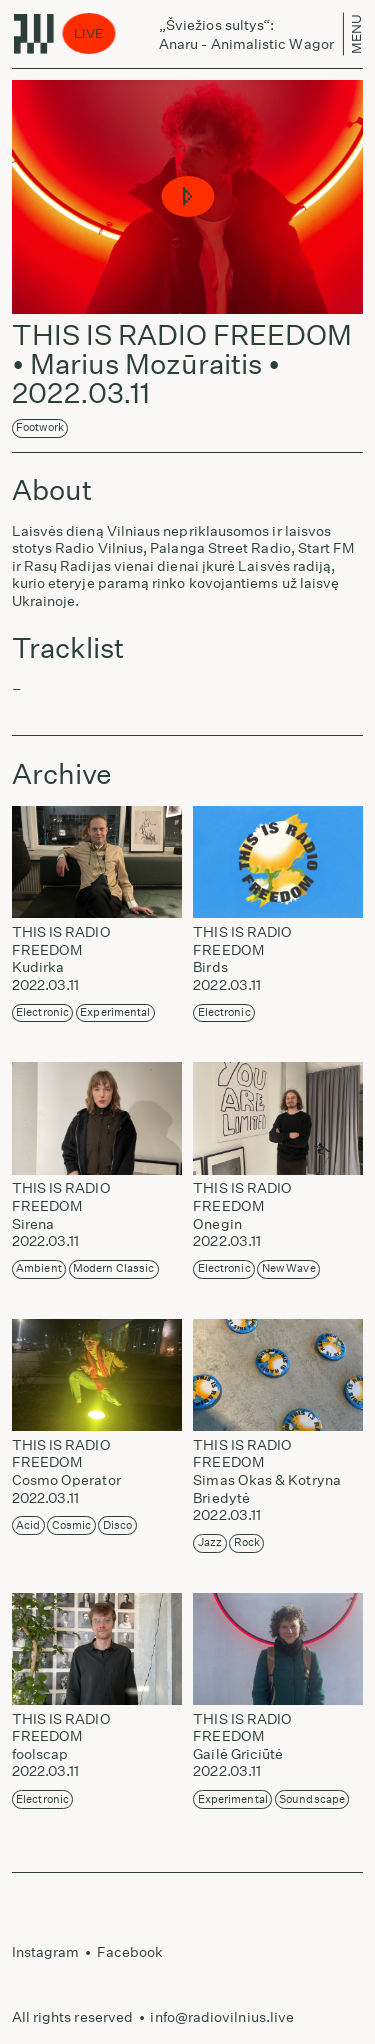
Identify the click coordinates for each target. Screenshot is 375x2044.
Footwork (40, 427)
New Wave (289, 1268)
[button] (187, 197)
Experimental (115, 1012)
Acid (28, 1525)
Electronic (42, 1012)
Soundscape (312, 1799)
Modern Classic (113, 1268)
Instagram (46, 1952)
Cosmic (71, 1525)
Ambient (39, 1268)
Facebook (130, 1952)
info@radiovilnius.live (222, 2017)
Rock (247, 1542)
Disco (117, 1525)
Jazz (210, 1542)
